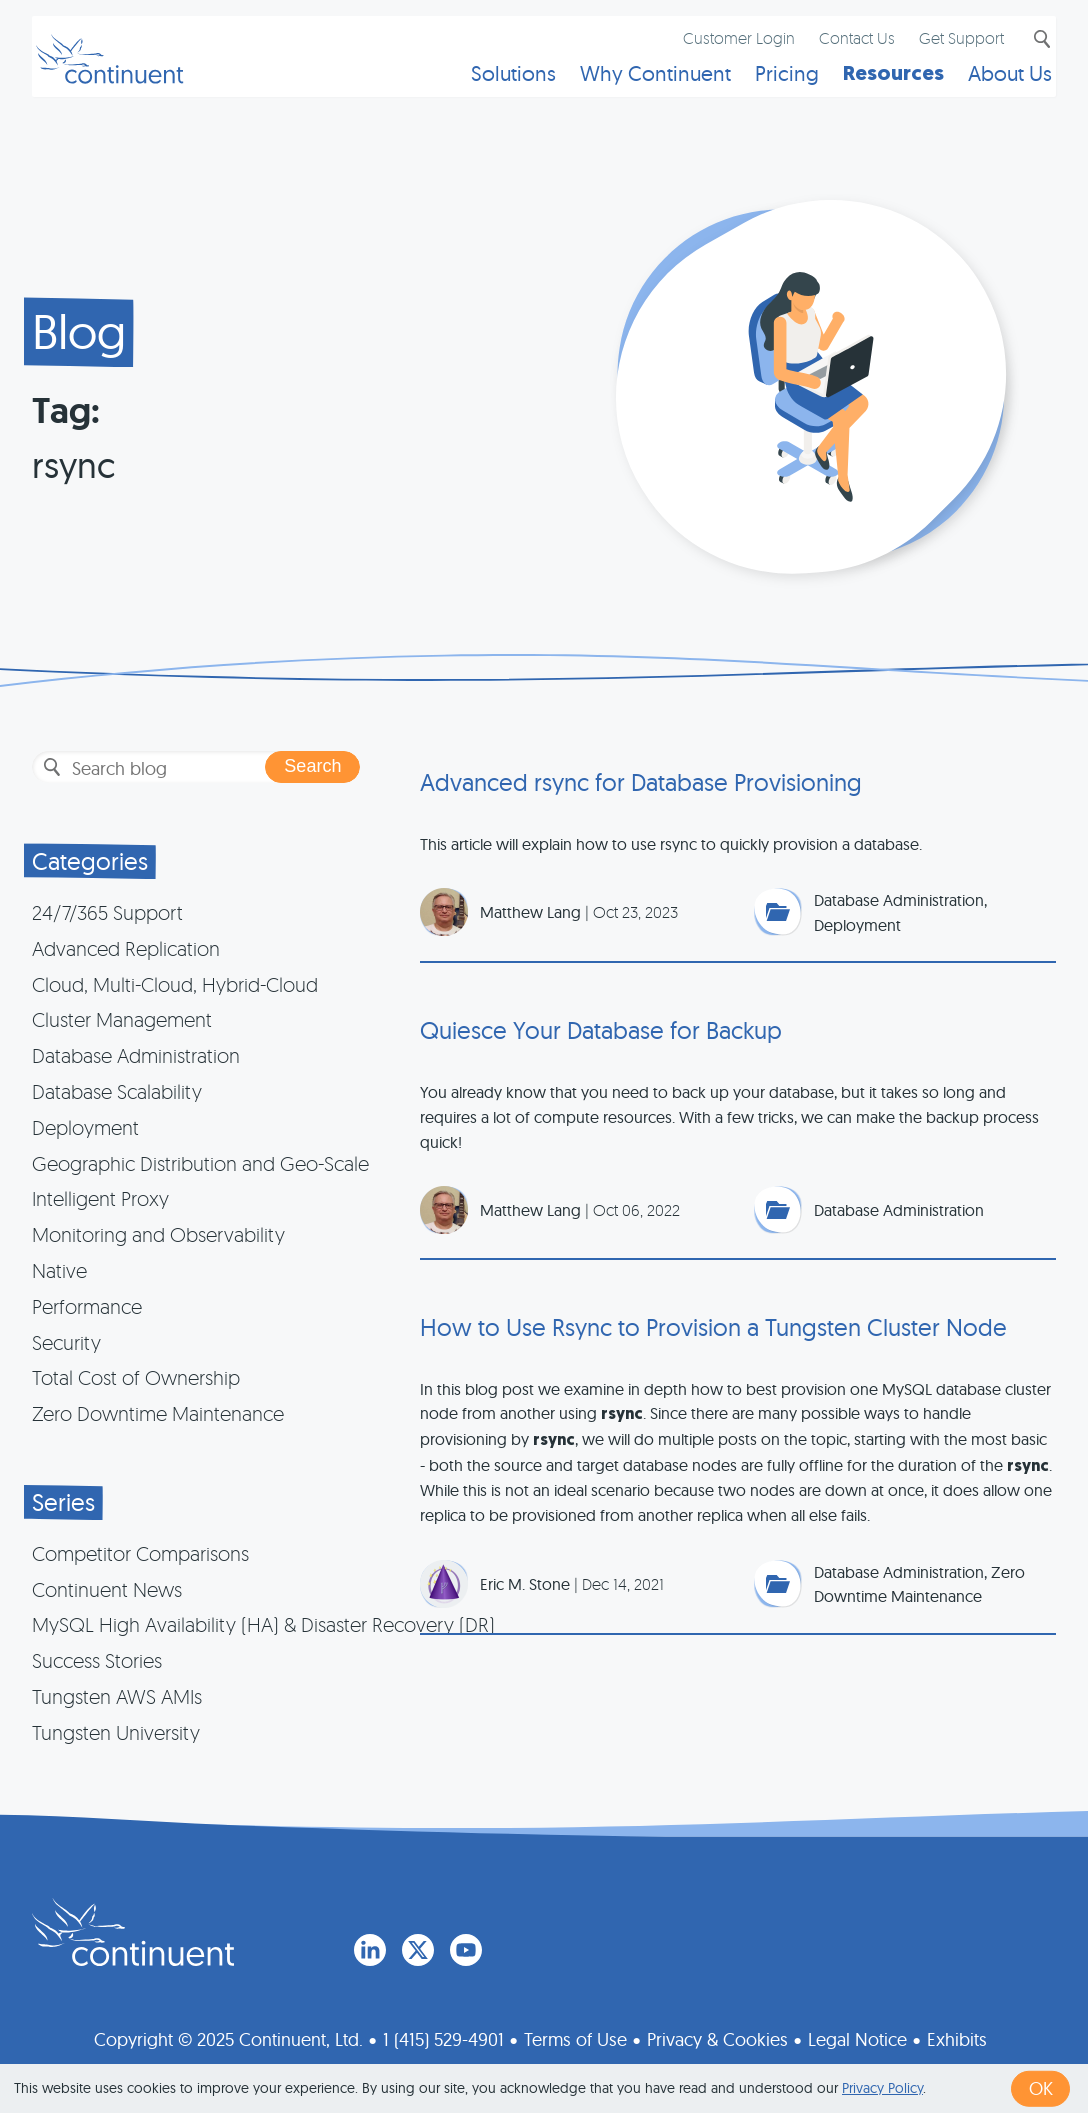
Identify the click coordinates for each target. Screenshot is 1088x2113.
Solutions (497, 85)
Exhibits (957, 2035)
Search (1024, 48)
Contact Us (841, 47)
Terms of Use (575, 2035)
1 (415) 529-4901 (443, 2035)
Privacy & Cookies (717, 2035)
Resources (877, 85)
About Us (994, 85)
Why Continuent (639, 85)
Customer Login (723, 47)
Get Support (945, 47)
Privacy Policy (882, 2088)
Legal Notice (857, 2035)
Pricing (771, 85)
